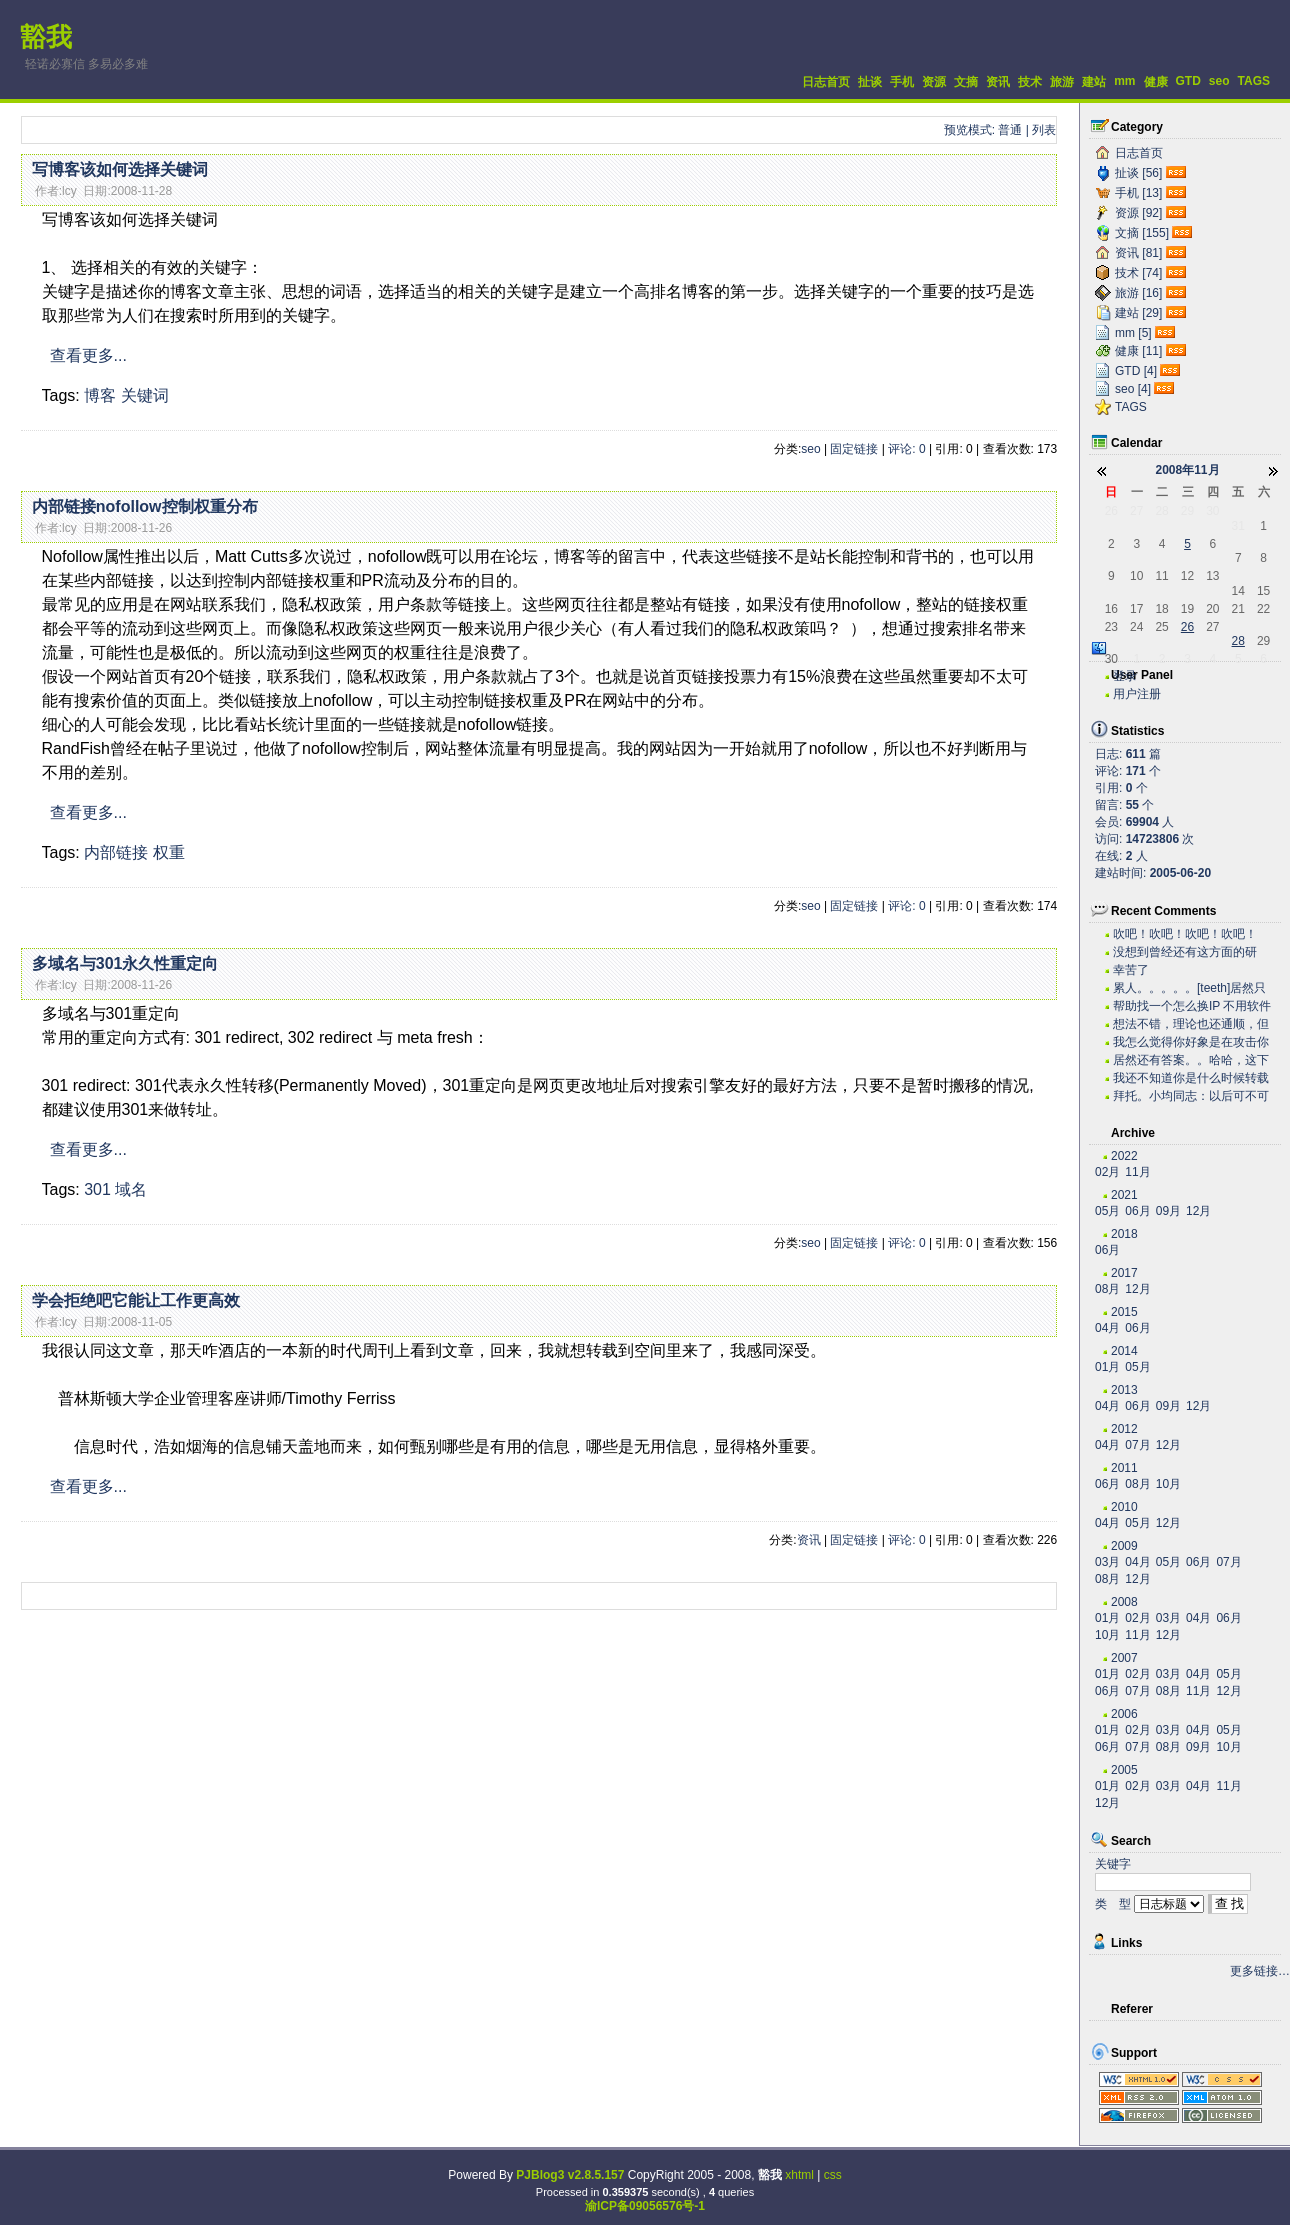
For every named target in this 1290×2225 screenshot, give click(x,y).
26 (1111, 511)
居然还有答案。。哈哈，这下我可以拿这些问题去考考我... (1191, 1060)
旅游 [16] (1138, 293)
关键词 (145, 395)
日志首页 (826, 82)
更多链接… (1260, 1971)
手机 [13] (1138, 193)
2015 (1124, 1312)
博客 (100, 395)
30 (1212, 511)
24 (1136, 627)
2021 (1124, 1195)
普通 (1010, 130)
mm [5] (1133, 333)
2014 (1124, 1351)
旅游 (1062, 82)
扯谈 (870, 82)
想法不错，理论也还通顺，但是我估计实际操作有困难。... (1191, 1024)
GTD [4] (1136, 371)
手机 (902, 82)
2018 (1124, 1234)
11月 (1137, 1172)
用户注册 (1137, 694)
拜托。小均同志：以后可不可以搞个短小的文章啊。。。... (1191, 1096)
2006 (1124, 1714)
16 (1111, 609)
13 (1212, 576)
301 (97, 1189)
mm (1124, 81)
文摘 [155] (1142, 233)
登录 (1125, 676)
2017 (1124, 1273)
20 (1212, 609)
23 (1111, 627)
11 (1161, 576)
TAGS (1254, 81)
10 (1136, 576)
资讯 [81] (1138, 253)
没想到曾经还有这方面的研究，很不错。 (1185, 952)
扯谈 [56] (1138, 173)
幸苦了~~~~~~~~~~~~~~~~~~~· (1181, 970)
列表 (1044, 130)
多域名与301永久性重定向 (125, 963)
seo (1219, 81)
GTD (1188, 81)
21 (1238, 609)
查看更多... (88, 355)
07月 (1137, 1445)
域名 (131, 1189)
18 (1161, 609)
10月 (1168, 1484)
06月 (1137, 1211)
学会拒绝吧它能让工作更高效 (136, 1300)
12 (1187, 576)
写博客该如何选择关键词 (120, 169)
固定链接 (854, 449)
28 (1161, 511)
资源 (934, 82)
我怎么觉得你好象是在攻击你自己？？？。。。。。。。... (1191, 1042)
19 (1187, 609)
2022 (1124, 1156)
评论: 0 (906, 449)
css (833, 2175)
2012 (1124, 1429)
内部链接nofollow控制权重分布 (145, 506)
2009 (1124, 1546)
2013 (1124, 1390)
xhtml (799, 2175)
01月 (1107, 1367)
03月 (1107, 1562)
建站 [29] (1138, 313)
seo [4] (1133, 389)
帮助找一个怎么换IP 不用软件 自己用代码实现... (1192, 1006)
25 (1161, 627)
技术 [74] (1138, 273)
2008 (1124, 1602)
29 (1187, 511)
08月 (1107, 1289)
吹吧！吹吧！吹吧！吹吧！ (1185, 934)
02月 (1107, 1172)
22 (1263, 609)
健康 (1156, 82)
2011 (1124, 1468)
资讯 (998, 82)
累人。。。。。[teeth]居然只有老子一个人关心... (1189, 988)
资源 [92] (1138, 213)
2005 (1124, 1770)
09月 (1168, 1211)
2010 (1124, 1507)
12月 (1198, 1211)
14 (1238, 591)
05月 (1107, 1211)
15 (1263, 591)
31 (1238, 526)
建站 (1094, 82)
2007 (1124, 1658)
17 (1136, 609)
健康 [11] (1138, 351)
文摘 (966, 82)
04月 (1107, 1328)
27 (1136, 511)
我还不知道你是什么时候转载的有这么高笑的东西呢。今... (1191, 1078)
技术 (1030, 82)
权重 (169, 852)
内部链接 (116, 852)
